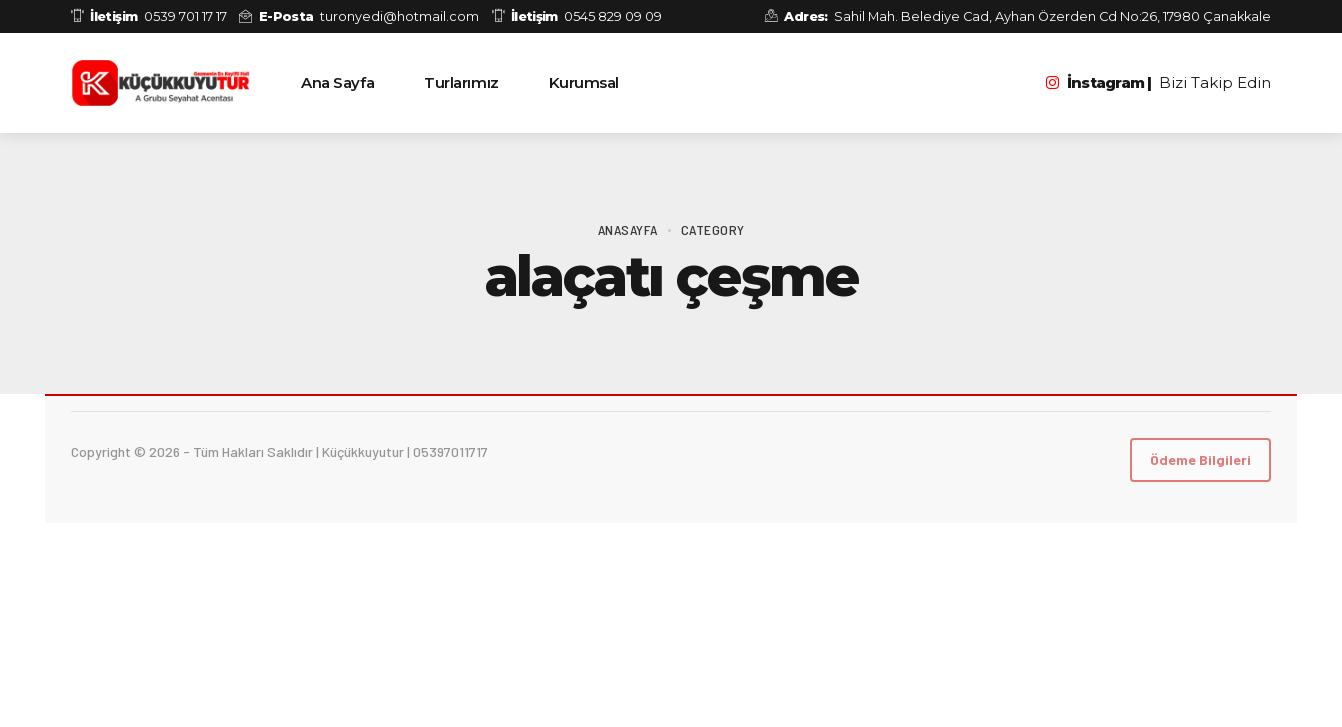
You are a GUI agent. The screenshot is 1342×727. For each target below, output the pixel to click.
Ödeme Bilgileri (1200, 459)
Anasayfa (628, 229)
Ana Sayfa (337, 82)
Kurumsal (584, 82)
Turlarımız (461, 82)
